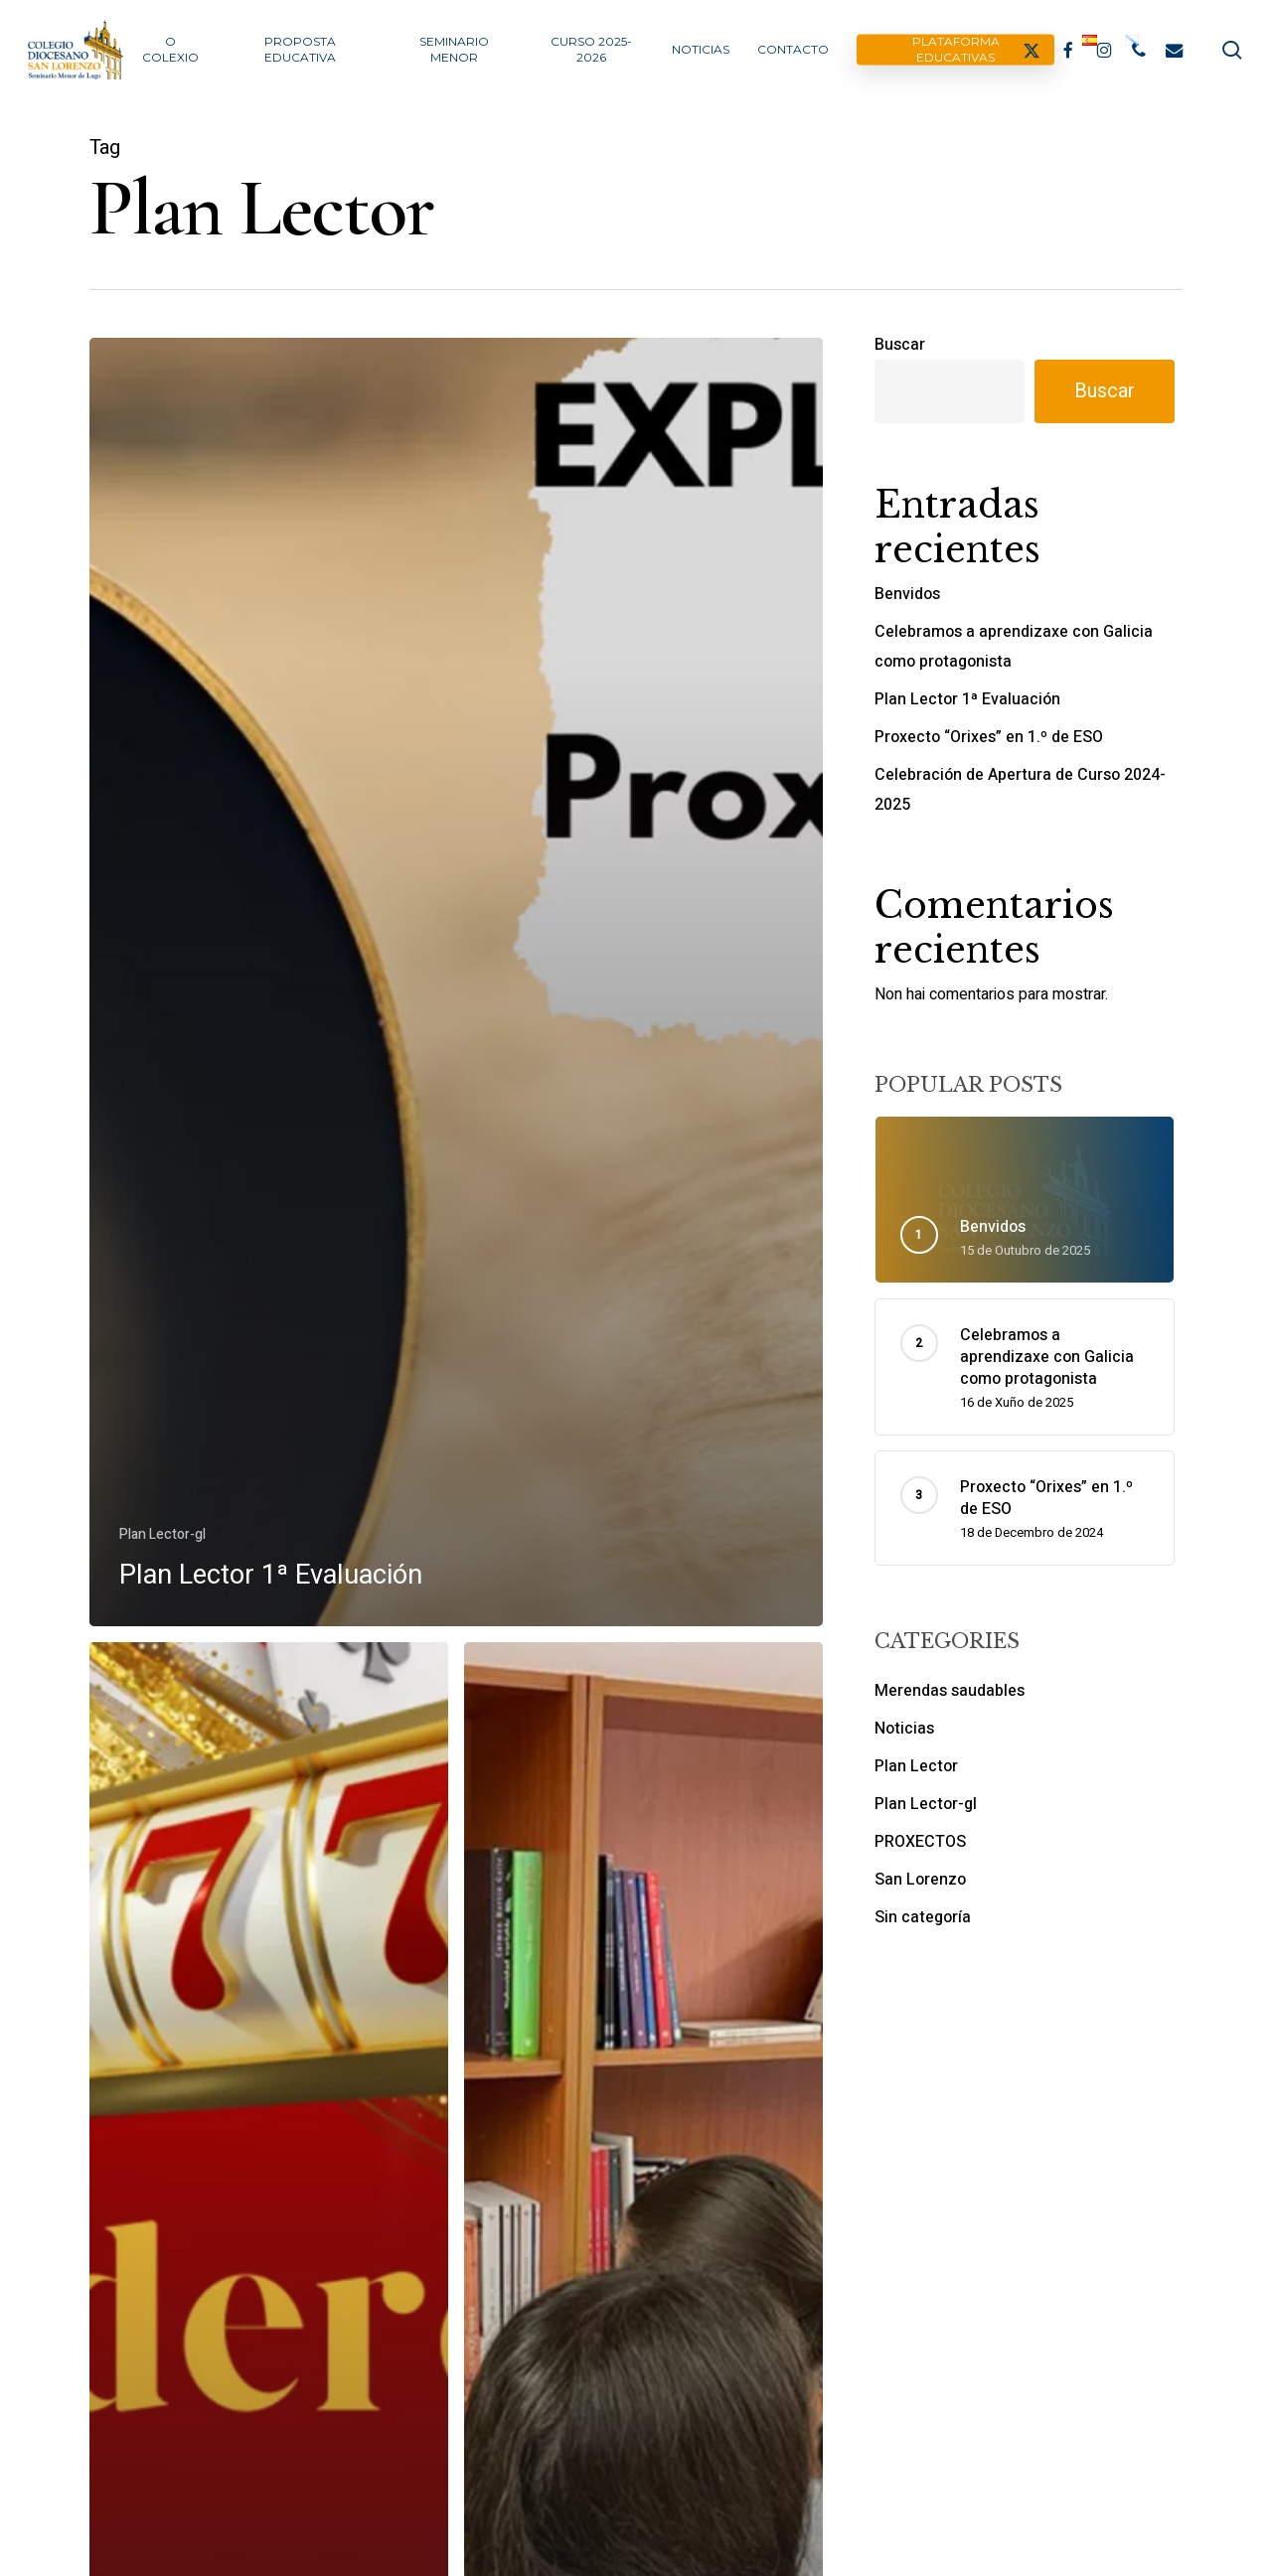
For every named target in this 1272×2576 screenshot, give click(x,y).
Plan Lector (916, 1766)
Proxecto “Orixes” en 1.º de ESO (988, 737)
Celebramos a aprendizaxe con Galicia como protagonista (1013, 647)
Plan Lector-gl (162, 1534)
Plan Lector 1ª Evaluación (967, 699)
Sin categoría (922, 1917)
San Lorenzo (920, 1880)
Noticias (904, 1729)
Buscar (899, 345)
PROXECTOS (920, 1842)
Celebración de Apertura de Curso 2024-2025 (1020, 790)
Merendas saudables (949, 1691)
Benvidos (907, 594)
